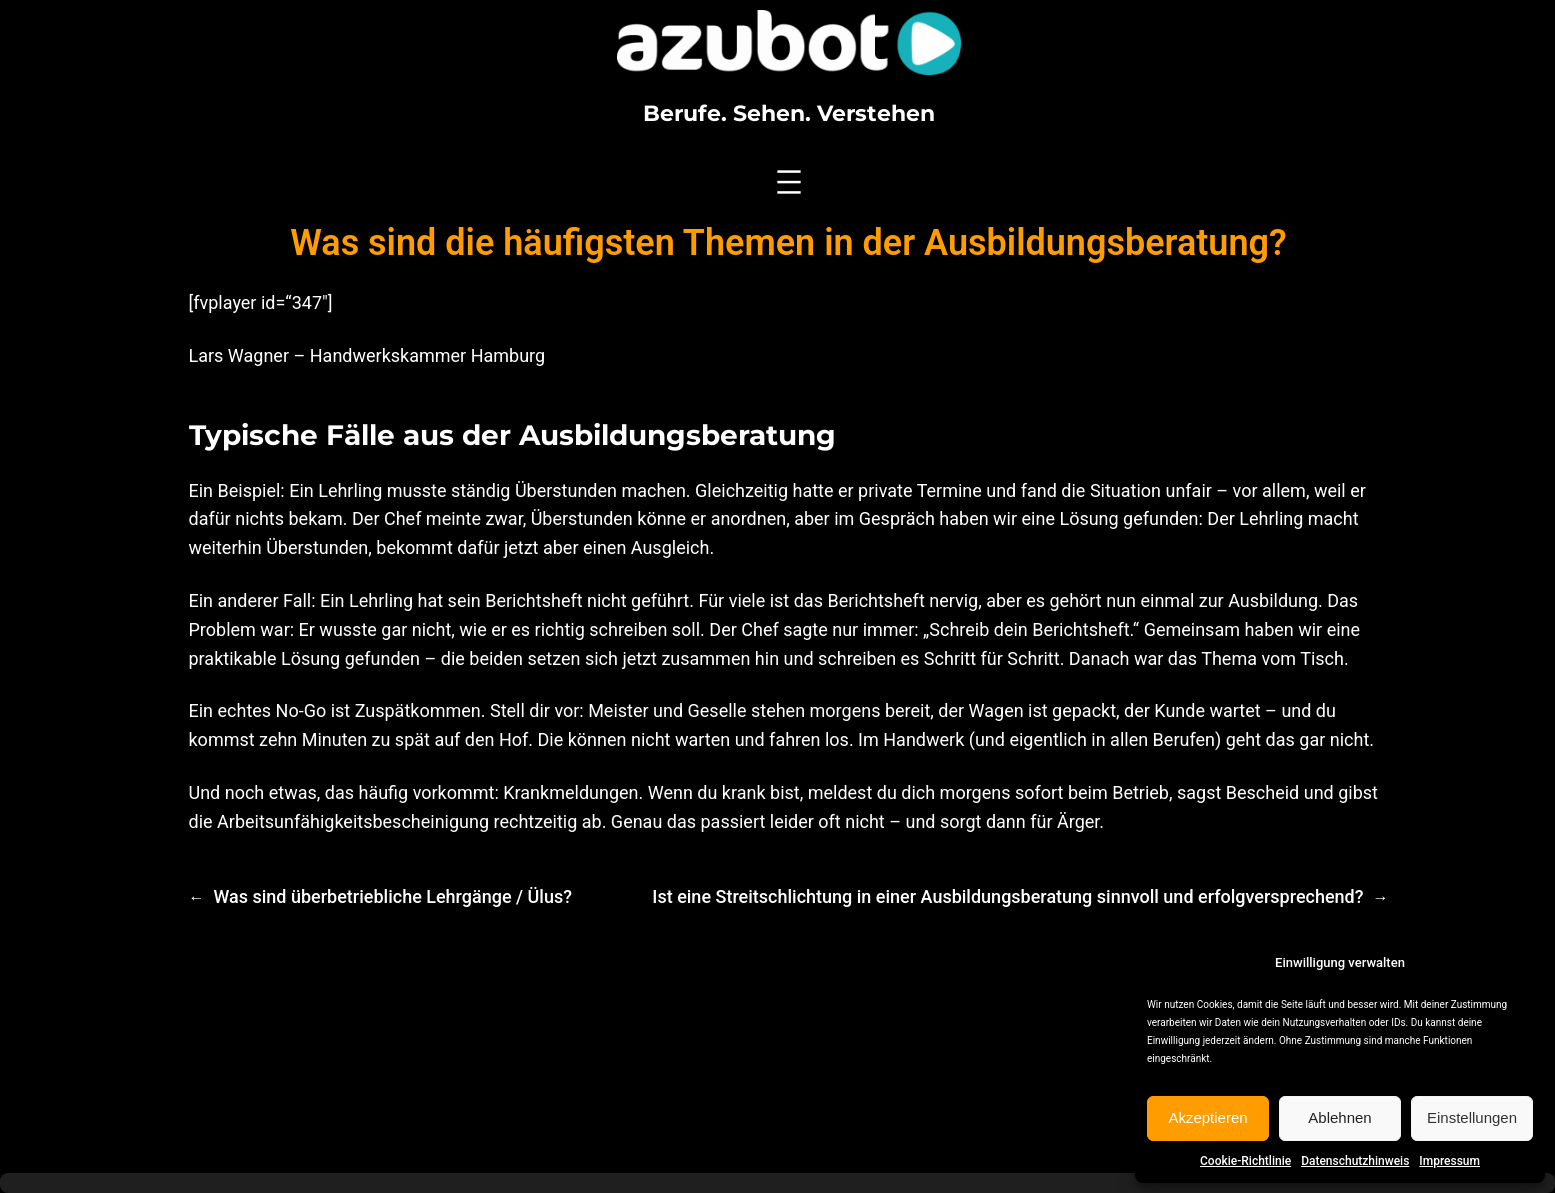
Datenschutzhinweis (1355, 1161)
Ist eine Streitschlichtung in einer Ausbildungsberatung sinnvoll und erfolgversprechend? (1007, 896)
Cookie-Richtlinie (1245, 1161)
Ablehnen (1339, 1117)
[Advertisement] (778, 1047)
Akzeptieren (1207, 1117)
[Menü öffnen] (789, 182)
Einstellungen (1472, 1117)
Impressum (1449, 1161)
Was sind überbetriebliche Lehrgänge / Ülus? (392, 896)
